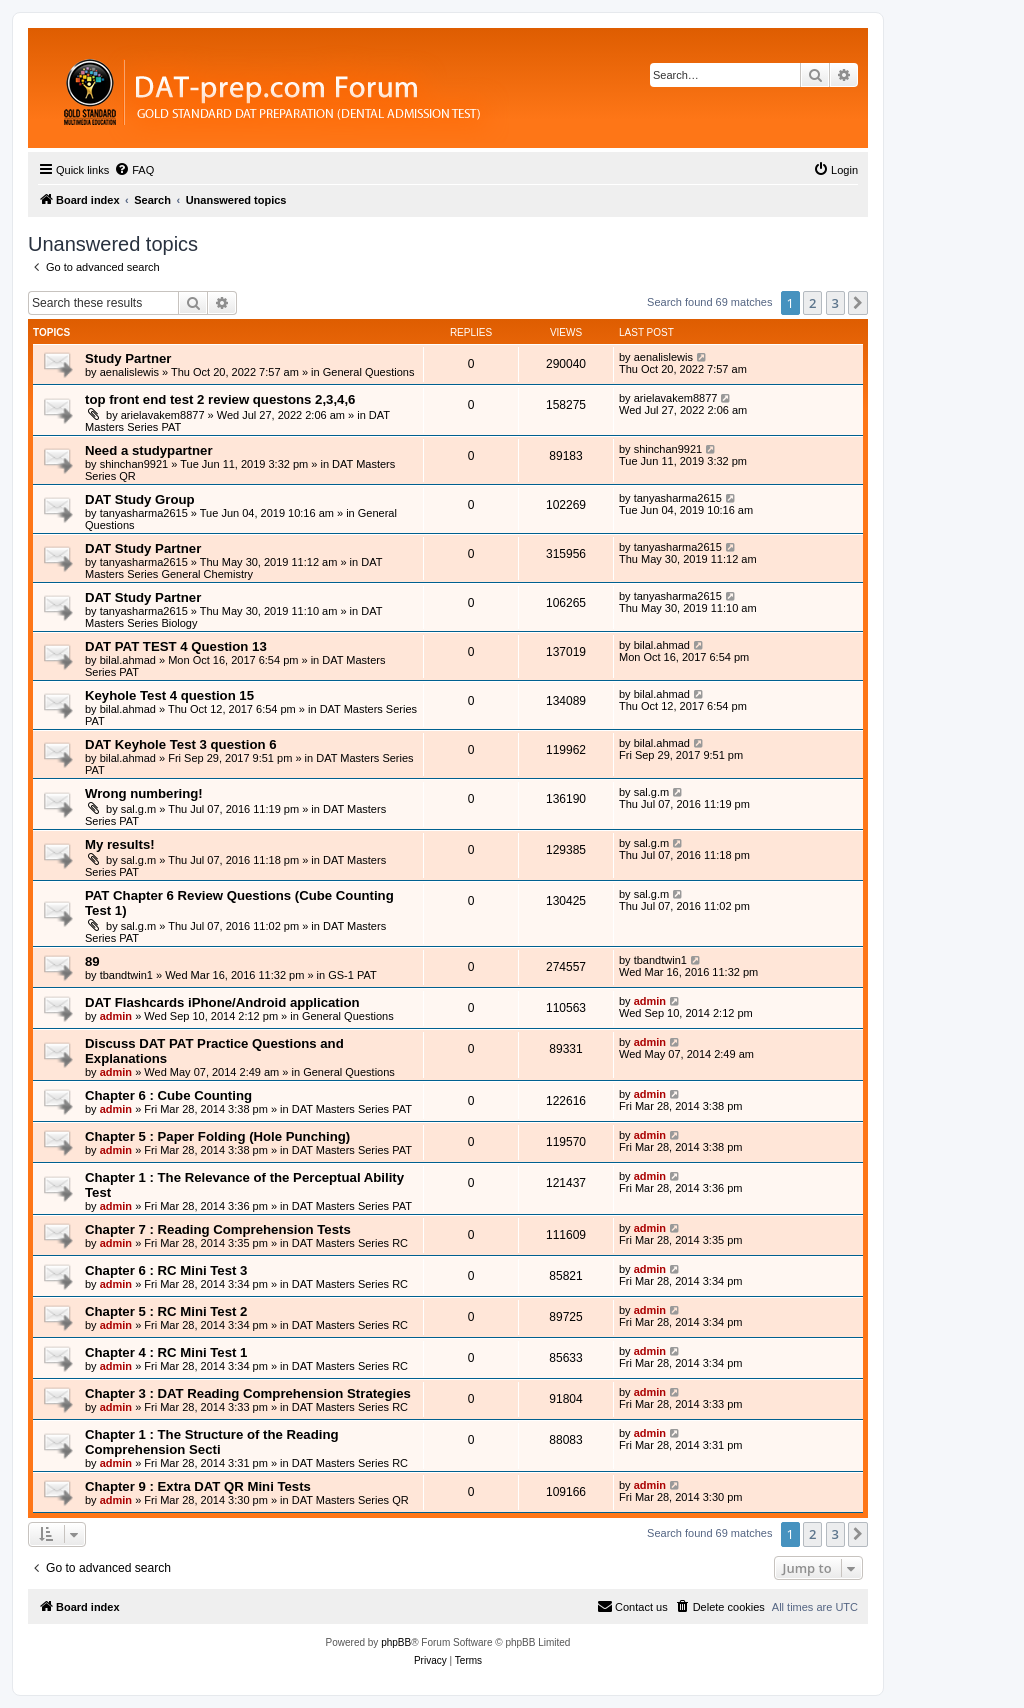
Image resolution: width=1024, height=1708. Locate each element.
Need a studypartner (149, 450)
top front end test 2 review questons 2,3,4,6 (220, 399)
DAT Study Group (140, 499)
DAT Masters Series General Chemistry (233, 568)
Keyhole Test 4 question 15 (169, 695)
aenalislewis (129, 372)
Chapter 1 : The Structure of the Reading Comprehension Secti (212, 1442)
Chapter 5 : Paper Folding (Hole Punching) (217, 1136)
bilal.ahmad (128, 660)
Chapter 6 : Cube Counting (168, 1095)
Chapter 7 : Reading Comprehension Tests (218, 1229)
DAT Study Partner (143, 548)
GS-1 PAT (352, 975)
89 (92, 961)
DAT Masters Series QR (350, 1500)
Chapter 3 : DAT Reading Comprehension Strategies (248, 1393)
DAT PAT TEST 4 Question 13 (176, 646)
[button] (858, 303)
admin (116, 1016)
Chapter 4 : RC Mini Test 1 (166, 1352)
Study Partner (128, 358)
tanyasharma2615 (144, 513)
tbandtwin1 (126, 975)
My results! (120, 844)
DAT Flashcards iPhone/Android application (222, 1002)
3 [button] (835, 303)
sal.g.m (138, 809)
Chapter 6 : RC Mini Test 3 (166, 1270)
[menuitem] (134, 170)
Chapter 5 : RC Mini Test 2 (166, 1311)
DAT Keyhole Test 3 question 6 (181, 744)
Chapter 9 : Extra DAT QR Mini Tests (198, 1486)
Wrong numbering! (144, 793)
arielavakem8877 (163, 415)
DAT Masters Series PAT (352, 1109)
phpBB (396, 1642)
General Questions (369, 372)
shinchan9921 (134, 464)
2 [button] (812, 303)
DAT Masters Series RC (350, 1243)
